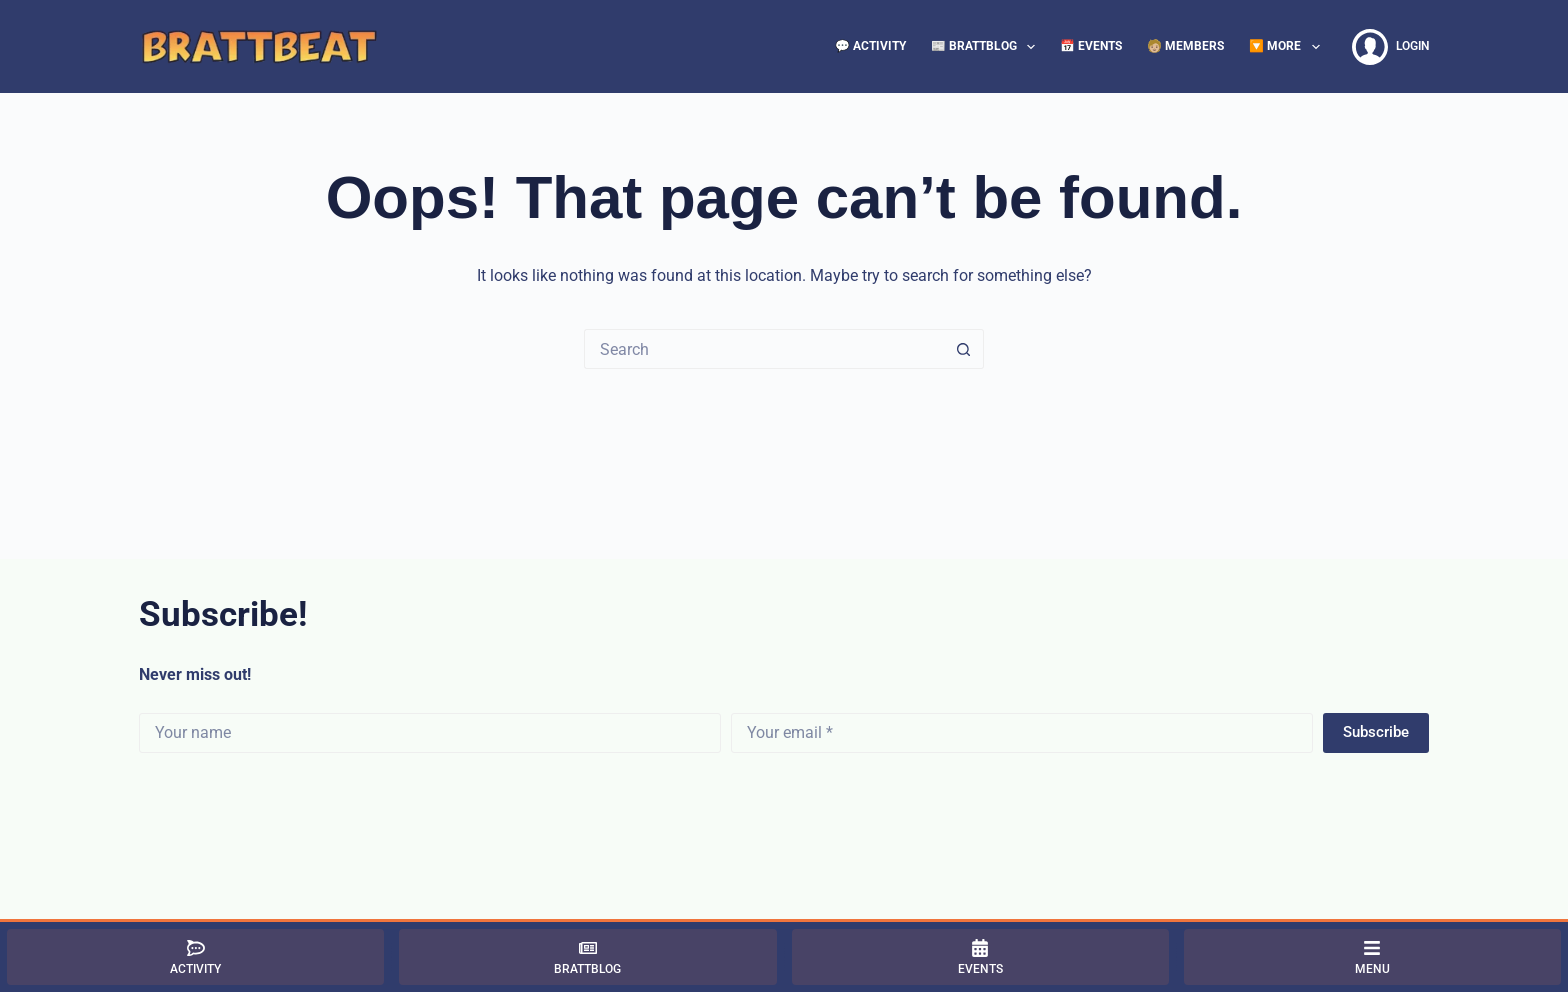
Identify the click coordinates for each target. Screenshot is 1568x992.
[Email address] (1022, 733)
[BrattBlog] (587, 957)
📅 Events (1091, 46)
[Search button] (964, 349)
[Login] (1390, 47)
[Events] (980, 957)
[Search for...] (764, 349)
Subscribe (1376, 732)
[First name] (430, 733)
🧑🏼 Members (1185, 46)
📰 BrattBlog (987, 47)
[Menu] (1372, 957)
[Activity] (195, 957)
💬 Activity (870, 46)
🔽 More (1288, 47)
